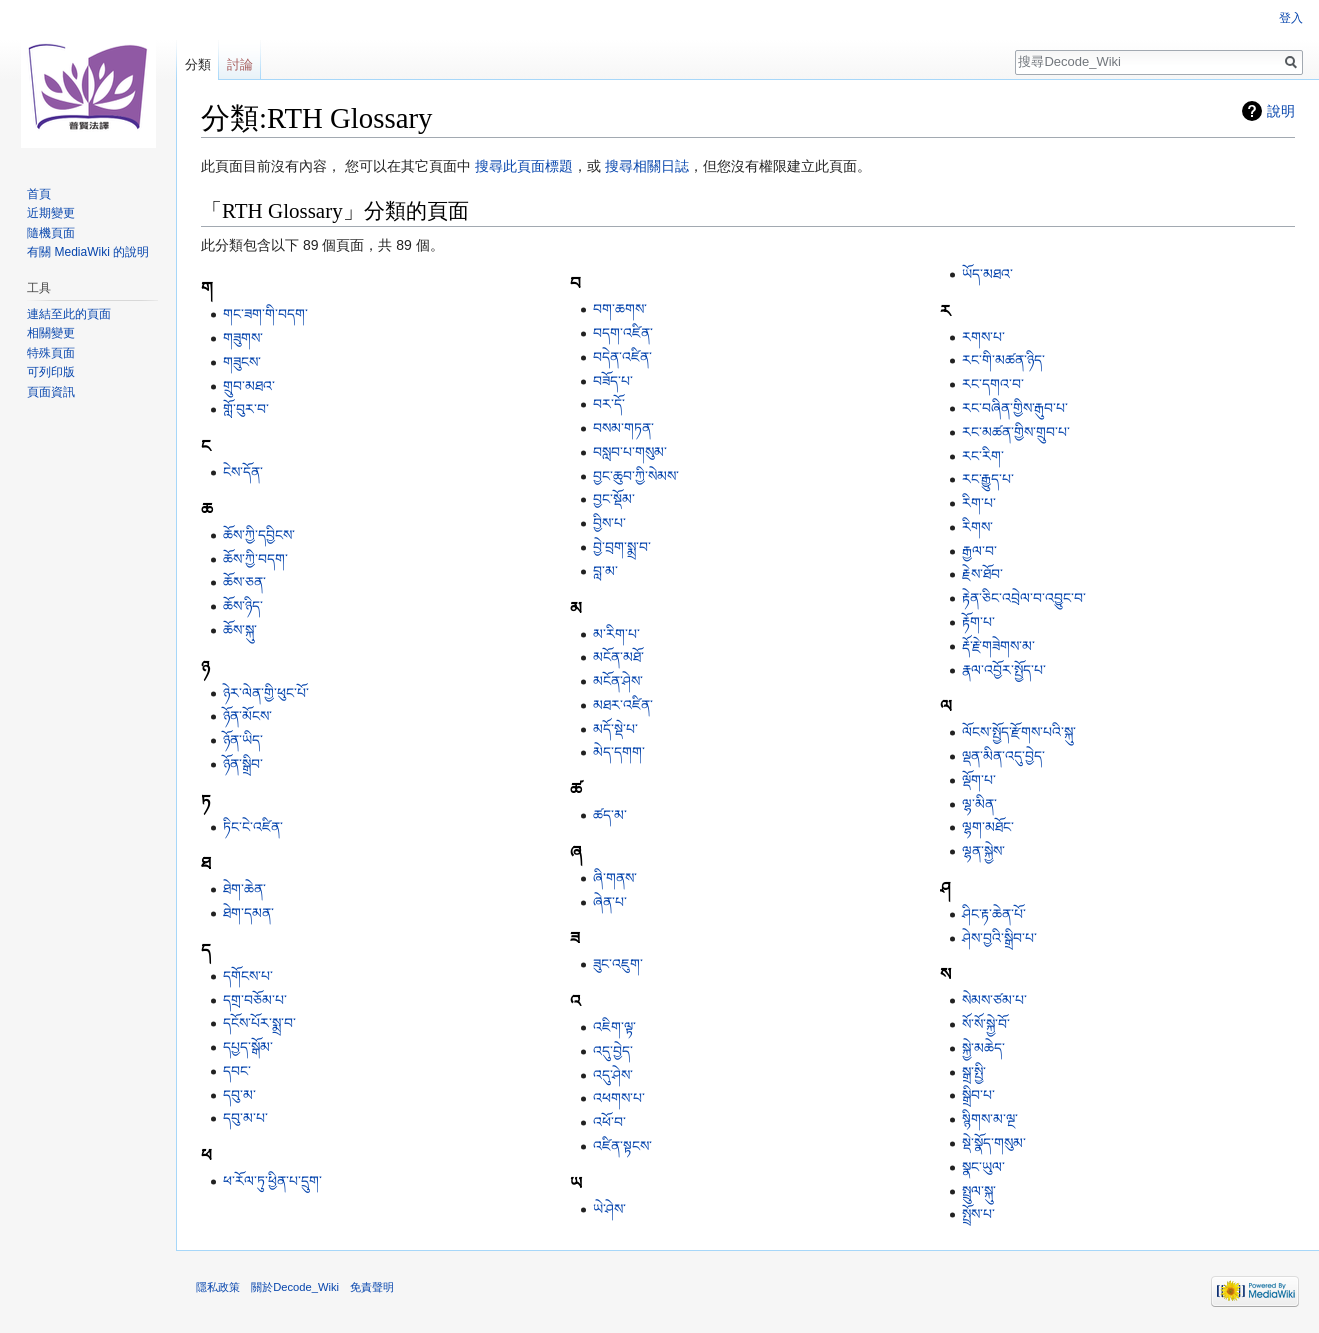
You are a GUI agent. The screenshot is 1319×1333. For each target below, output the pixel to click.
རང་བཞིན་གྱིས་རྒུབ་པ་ (1015, 408)
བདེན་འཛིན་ (622, 357)
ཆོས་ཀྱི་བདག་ (255, 559)
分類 (198, 64)
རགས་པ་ (983, 337)
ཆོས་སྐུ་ (240, 630)
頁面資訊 (51, 392)
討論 (240, 64)
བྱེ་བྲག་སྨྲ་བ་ (622, 547)
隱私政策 (218, 1287)
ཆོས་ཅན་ (244, 582)
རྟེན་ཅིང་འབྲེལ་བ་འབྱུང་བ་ (1024, 598)
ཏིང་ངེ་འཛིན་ (253, 827)
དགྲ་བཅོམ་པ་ (255, 1000)
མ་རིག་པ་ (616, 634)
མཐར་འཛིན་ (623, 705)
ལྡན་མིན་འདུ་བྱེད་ (1003, 756)
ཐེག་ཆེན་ (244, 889)
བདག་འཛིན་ (623, 333)
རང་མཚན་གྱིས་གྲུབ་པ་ (1016, 432)
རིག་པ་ (979, 503)
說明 (1281, 111)
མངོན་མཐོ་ (618, 657)
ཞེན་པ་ (610, 902)
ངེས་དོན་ (243, 472)
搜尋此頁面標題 (524, 166)
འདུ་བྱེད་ (613, 1051)
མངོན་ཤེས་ (618, 681)
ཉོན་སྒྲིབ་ (243, 764)
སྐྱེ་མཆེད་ (983, 1048)
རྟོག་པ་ (978, 622)
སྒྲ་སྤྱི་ (974, 1072)
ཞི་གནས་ (615, 878)
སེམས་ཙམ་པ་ (994, 1000)
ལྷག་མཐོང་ (988, 827)
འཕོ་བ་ (609, 1122)
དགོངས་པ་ (248, 976)
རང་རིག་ (983, 456)
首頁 (39, 194)
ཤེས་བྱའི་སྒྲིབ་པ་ (999, 938)
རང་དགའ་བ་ (993, 384)
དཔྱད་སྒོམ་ (248, 1047)
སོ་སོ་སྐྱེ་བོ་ (986, 1024)
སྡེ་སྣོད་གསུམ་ (994, 1143)
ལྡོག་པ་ (979, 780)
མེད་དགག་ (619, 752)
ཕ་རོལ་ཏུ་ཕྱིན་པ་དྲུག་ (272, 1181)
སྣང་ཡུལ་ (983, 1167)
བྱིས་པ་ (609, 523)
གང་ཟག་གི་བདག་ (265, 314)
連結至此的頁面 (69, 314)
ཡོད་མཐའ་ (987, 274)
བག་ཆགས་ (620, 309)
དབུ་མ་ (239, 1095)
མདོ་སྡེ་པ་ (615, 729)
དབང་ (237, 1071)
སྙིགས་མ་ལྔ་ (990, 1119)
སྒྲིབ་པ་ (978, 1095)
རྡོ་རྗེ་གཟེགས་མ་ (998, 646)
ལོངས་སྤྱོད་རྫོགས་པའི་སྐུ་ (1019, 732)
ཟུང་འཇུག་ (618, 964)
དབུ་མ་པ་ (245, 1118)
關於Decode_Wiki (295, 1287)
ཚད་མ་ (610, 815)
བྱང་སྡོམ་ (614, 499)
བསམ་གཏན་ (623, 428)
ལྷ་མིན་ (979, 804)
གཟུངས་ (242, 362)
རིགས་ (977, 527)
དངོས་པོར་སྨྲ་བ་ (259, 1023)
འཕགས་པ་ (619, 1098)
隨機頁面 (51, 233)
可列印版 (51, 372)
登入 (1291, 18)
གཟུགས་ (243, 338)
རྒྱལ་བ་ (979, 551)
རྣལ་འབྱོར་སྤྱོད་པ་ (1004, 670)
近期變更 (51, 213)
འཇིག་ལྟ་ (614, 1027)
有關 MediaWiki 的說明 (88, 252)
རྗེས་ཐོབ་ (982, 574)
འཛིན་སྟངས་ (622, 1146)
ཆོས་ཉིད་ (243, 606)
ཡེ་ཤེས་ (609, 1209)
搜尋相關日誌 (647, 166)
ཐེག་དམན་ (248, 913)
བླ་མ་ (605, 571)
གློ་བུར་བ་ (246, 409)
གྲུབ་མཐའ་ (249, 386)
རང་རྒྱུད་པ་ (988, 479)
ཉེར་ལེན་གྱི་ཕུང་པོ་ (266, 693)
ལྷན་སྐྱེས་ (983, 851)
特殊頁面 (51, 353)
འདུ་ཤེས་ (613, 1075)
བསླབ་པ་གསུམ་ (630, 452)
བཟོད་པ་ (613, 381)
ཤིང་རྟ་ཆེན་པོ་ (994, 914)
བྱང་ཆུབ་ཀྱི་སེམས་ (636, 476)
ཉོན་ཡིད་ (243, 740)
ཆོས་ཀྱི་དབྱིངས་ (259, 535)
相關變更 (51, 333)
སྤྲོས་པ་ (978, 1214)
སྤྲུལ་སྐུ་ (979, 1191)
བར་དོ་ (609, 404)
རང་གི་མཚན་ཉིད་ (1003, 360)
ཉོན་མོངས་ (247, 716)
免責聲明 (372, 1287)
